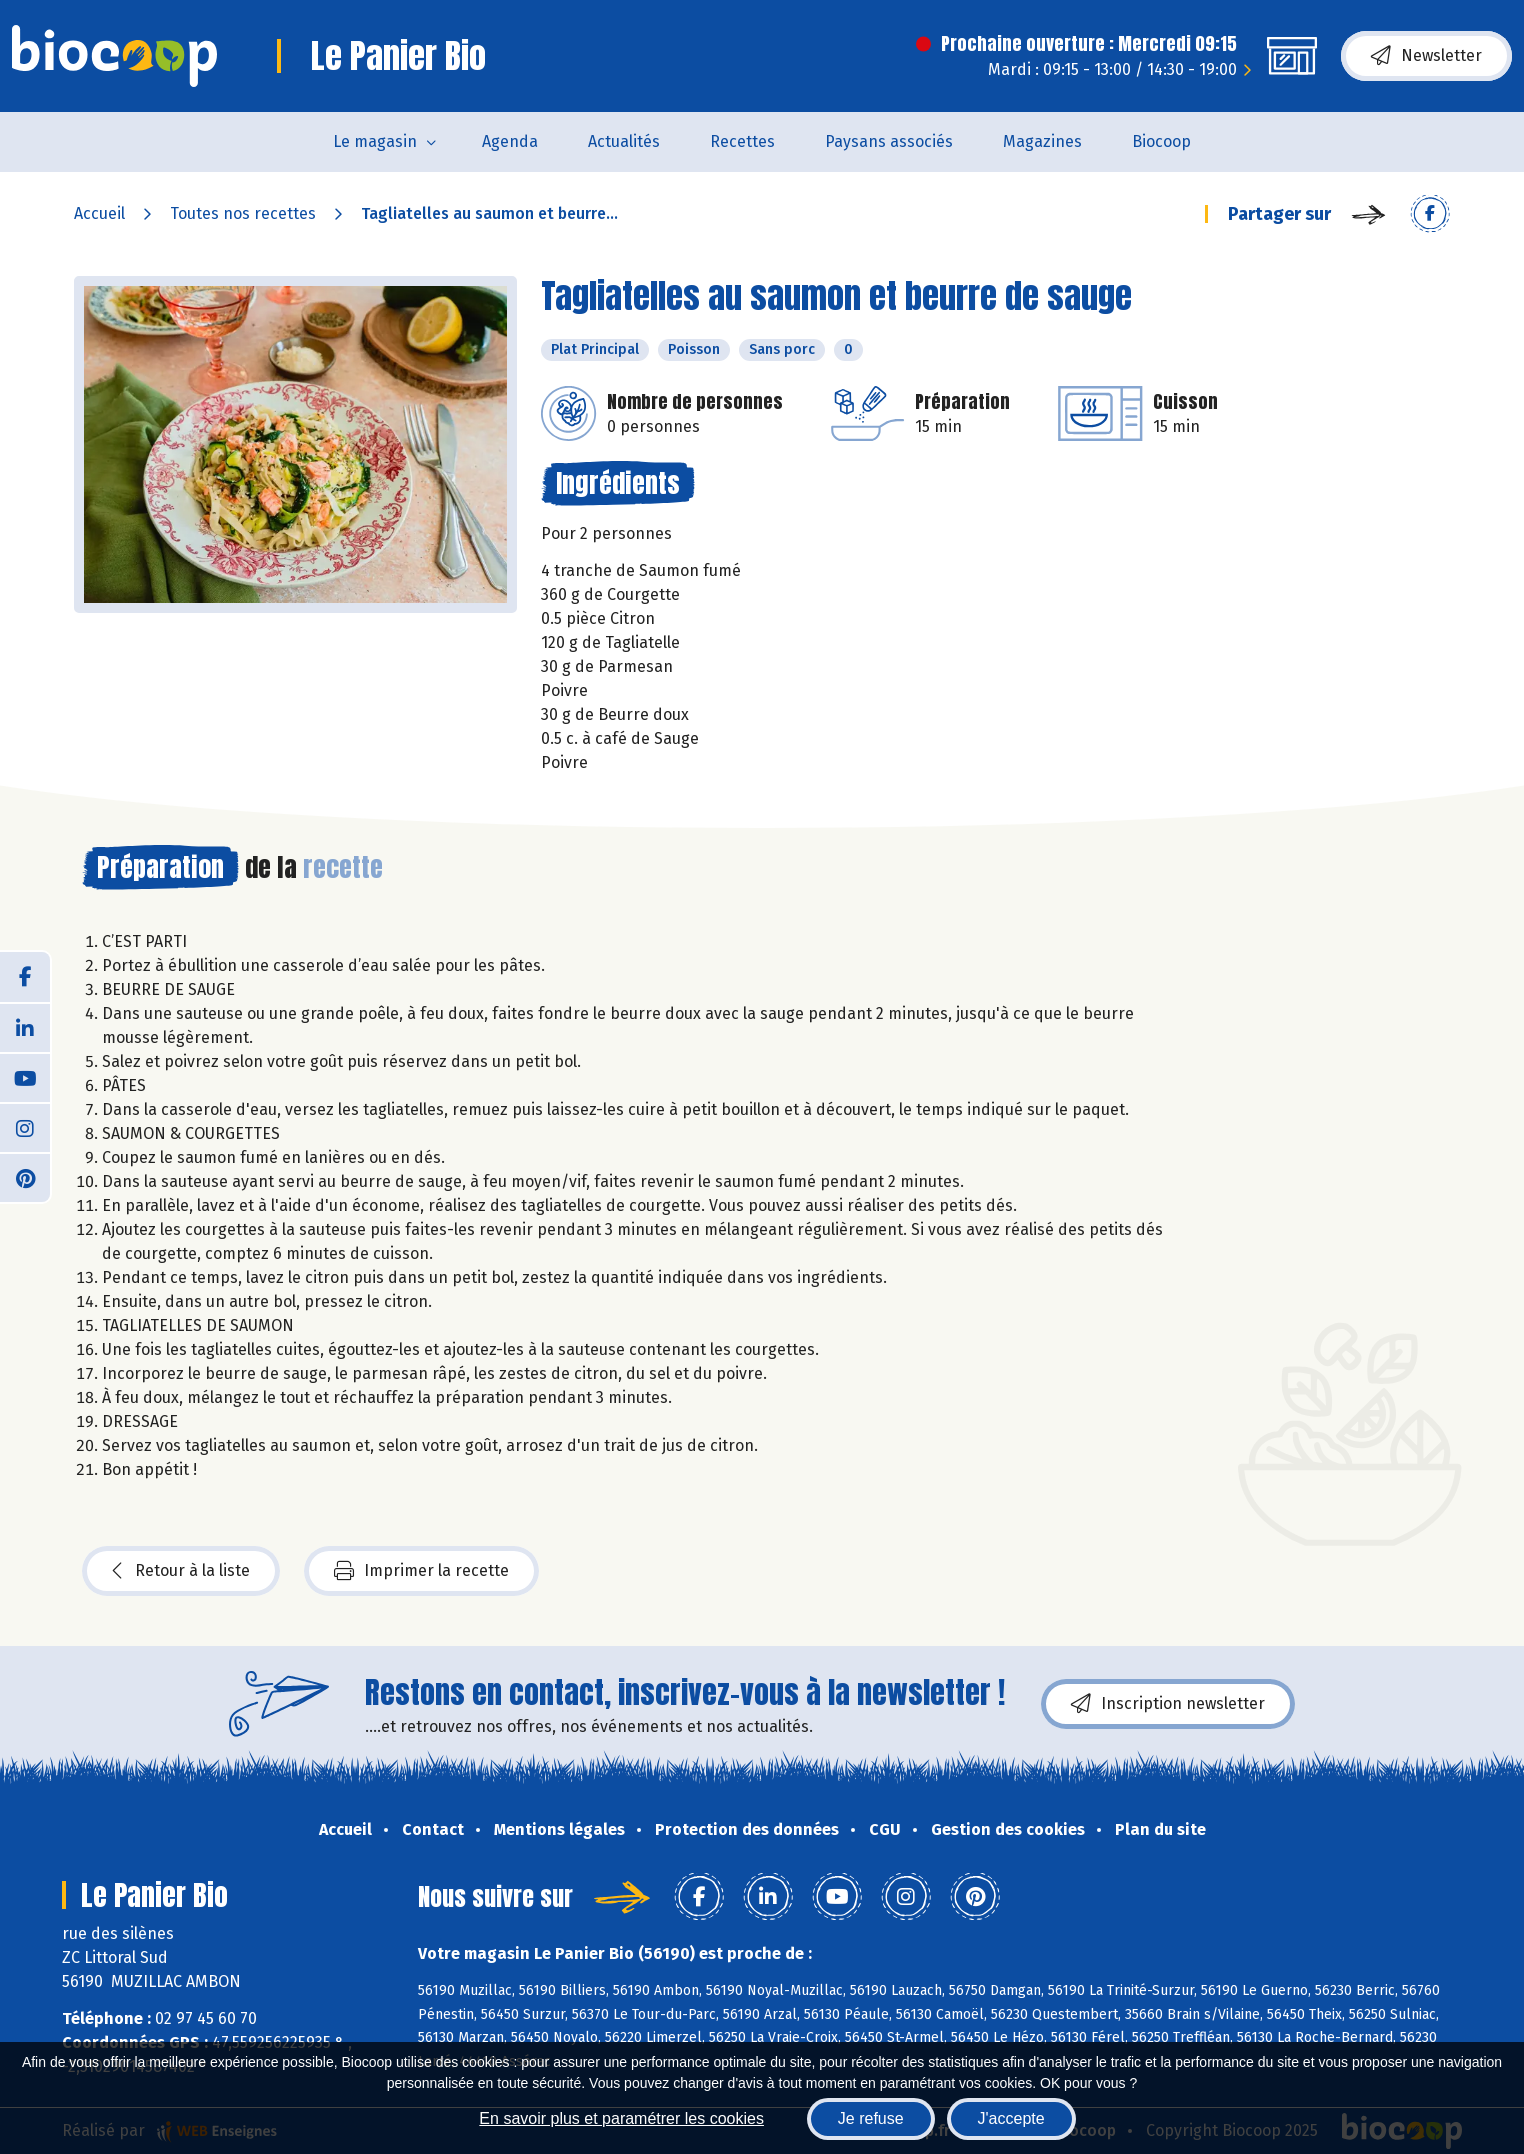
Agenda (510, 141)
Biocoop (1161, 141)
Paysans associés (889, 141)
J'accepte (1011, 2118)
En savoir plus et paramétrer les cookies (621, 2118)
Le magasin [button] (375, 141)
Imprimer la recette (421, 1571)
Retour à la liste (181, 1571)
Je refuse (871, 2118)
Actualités (624, 141)
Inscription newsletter (1168, 1704)
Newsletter (1426, 56)
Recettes (742, 141)
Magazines (1042, 141)
